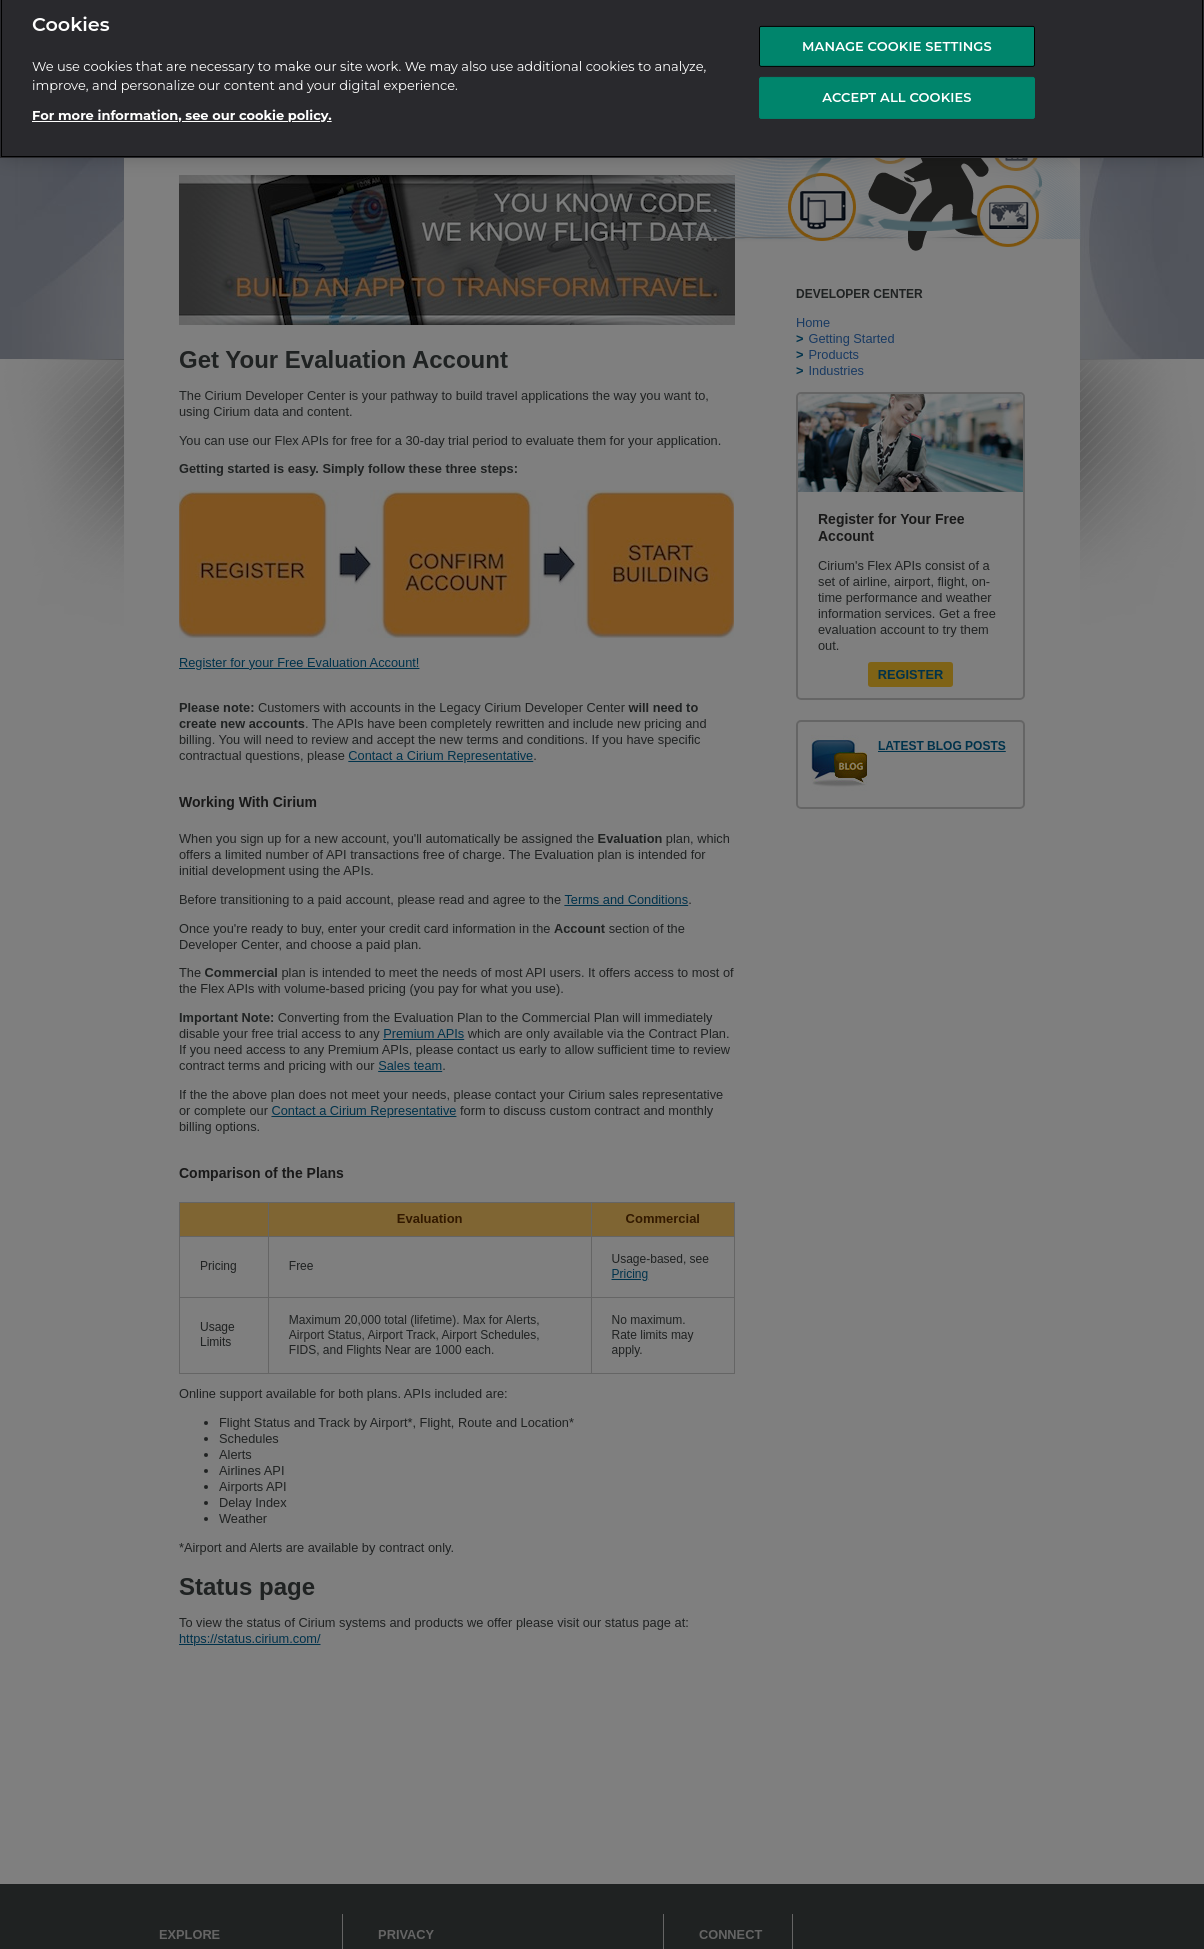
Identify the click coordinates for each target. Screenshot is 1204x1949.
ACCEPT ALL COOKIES (896, 92)
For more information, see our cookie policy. (182, 109)
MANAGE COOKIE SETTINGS (897, 40)
